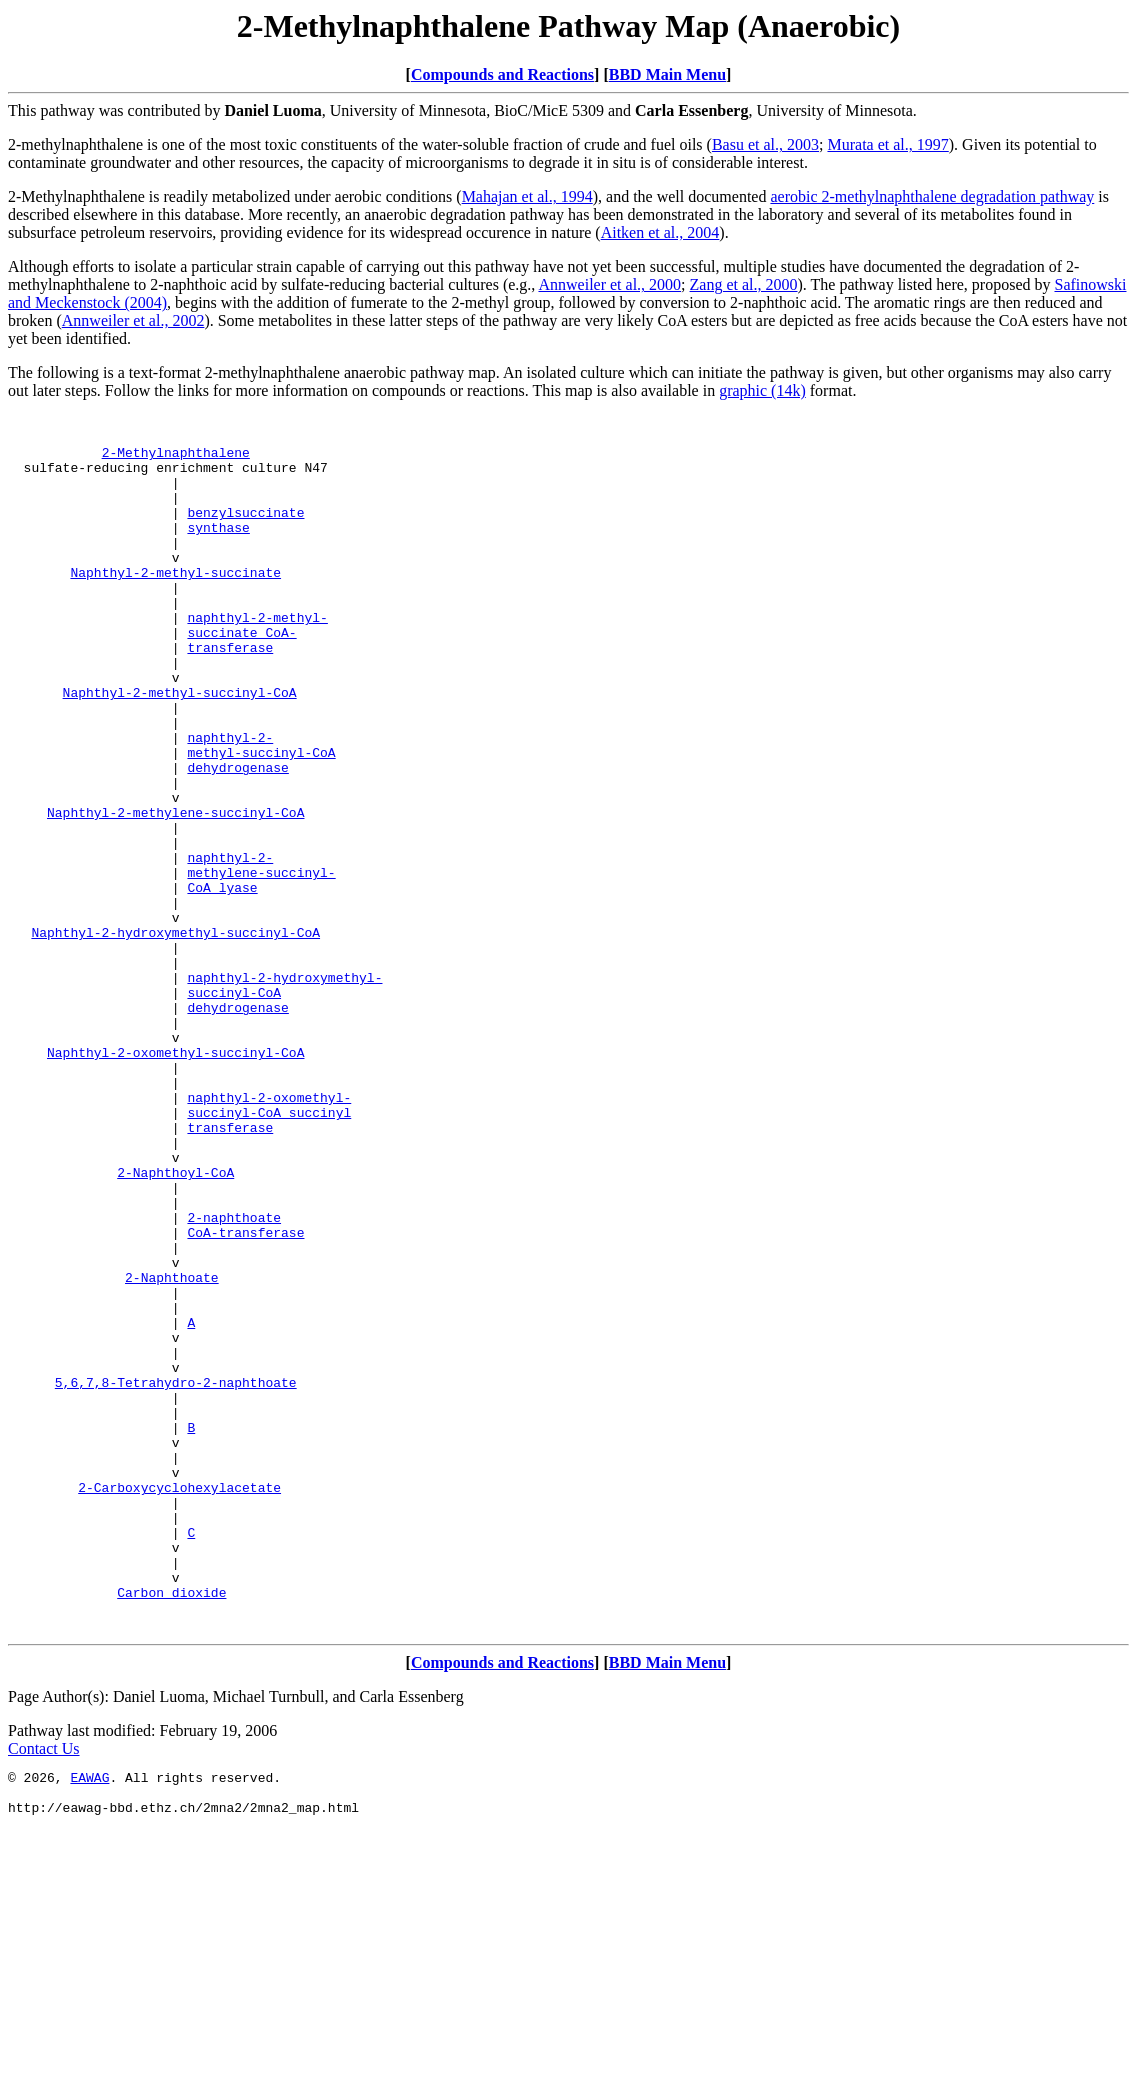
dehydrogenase (237, 839)
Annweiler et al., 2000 (609, 284)
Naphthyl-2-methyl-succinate (175, 605)
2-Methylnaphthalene (176, 461)
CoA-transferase (245, 1397)
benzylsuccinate (245, 533)
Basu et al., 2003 (765, 144)
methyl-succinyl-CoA (261, 821)
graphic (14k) (762, 390)
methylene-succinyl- (261, 965)
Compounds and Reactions (502, 74)
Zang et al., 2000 (744, 284)
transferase (230, 695)
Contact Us (44, 1991)
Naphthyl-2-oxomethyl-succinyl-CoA (175, 1181)
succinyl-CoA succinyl (269, 1253)
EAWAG (89, 2023)
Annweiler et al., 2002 (133, 320)
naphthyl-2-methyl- (257, 659)
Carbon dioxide (171, 1829)
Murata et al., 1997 (887, 144)
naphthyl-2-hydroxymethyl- (284, 1091)
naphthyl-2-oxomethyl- (269, 1235)
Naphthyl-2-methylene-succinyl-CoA (175, 893)
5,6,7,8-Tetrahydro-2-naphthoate (176, 1577)
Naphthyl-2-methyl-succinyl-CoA (180, 749)
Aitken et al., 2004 (660, 232)
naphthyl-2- (230, 803)
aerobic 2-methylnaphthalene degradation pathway (932, 196)
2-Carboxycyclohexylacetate (179, 1703)
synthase (218, 551)
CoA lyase (222, 983)
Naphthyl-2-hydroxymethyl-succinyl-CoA (175, 1037)
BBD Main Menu (667, 74)
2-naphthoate (234, 1379)
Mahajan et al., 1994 (527, 196)
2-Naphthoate (172, 1451)
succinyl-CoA (234, 1109)
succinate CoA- (241, 677)
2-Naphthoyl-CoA (175, 1325)
